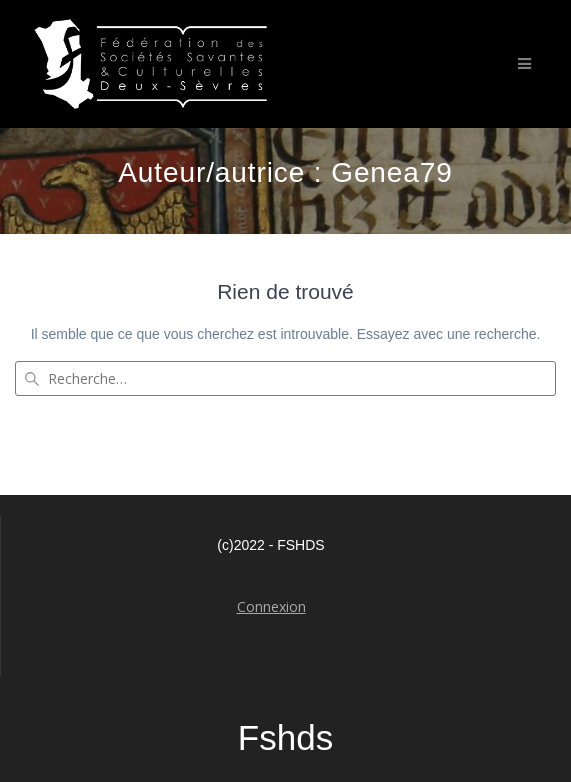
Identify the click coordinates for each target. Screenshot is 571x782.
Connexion (271, 606)
